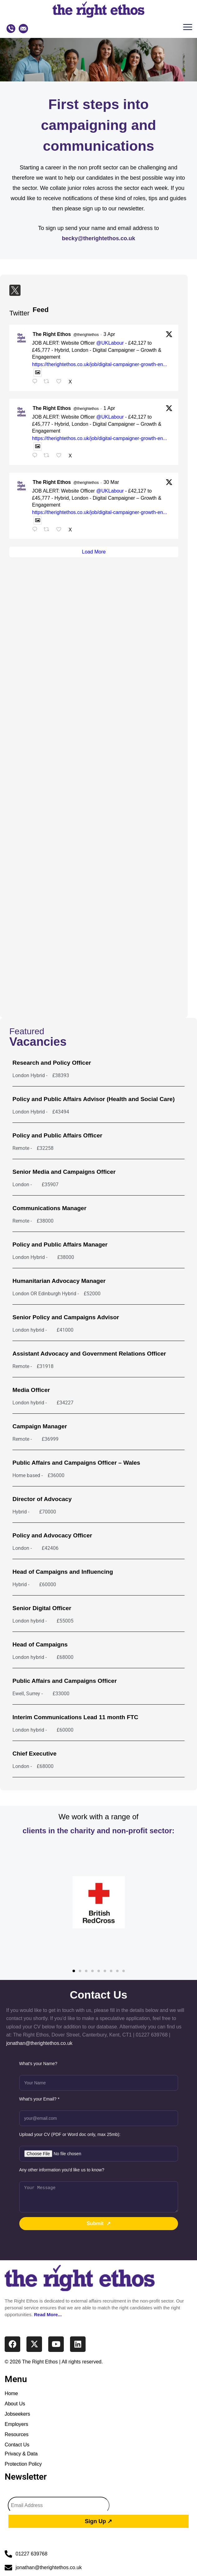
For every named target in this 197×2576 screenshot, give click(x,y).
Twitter (19, 313)
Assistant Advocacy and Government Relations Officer (89, 1353)
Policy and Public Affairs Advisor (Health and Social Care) (93, 1099)
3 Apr (109, 334)
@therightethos (86, 335)
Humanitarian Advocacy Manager (59, 1281)
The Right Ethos (52, 334)
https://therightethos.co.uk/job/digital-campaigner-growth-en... (99, 364)
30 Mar (111, 482)
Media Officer (31, 1390)
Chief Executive (34, 1753)
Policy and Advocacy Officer (52, 1535)
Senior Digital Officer (41, 1608)
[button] (189, 28)
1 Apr (109, 408)
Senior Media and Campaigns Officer (64, 1172)
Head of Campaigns (40, 1644)
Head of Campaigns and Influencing (62, 1571)
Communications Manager (49, 1208)
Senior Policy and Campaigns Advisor (65, 1317)
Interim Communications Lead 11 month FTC (75, 1717)
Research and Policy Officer (51, 1062)
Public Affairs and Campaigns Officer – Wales (76, 1462)
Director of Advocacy (42, 1499)
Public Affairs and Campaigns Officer (64, 1681)
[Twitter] (15, 290)
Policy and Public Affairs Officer (57, 1135)
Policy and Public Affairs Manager (59, 1244)
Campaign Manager (39, 1426)
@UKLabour (110, 343)
